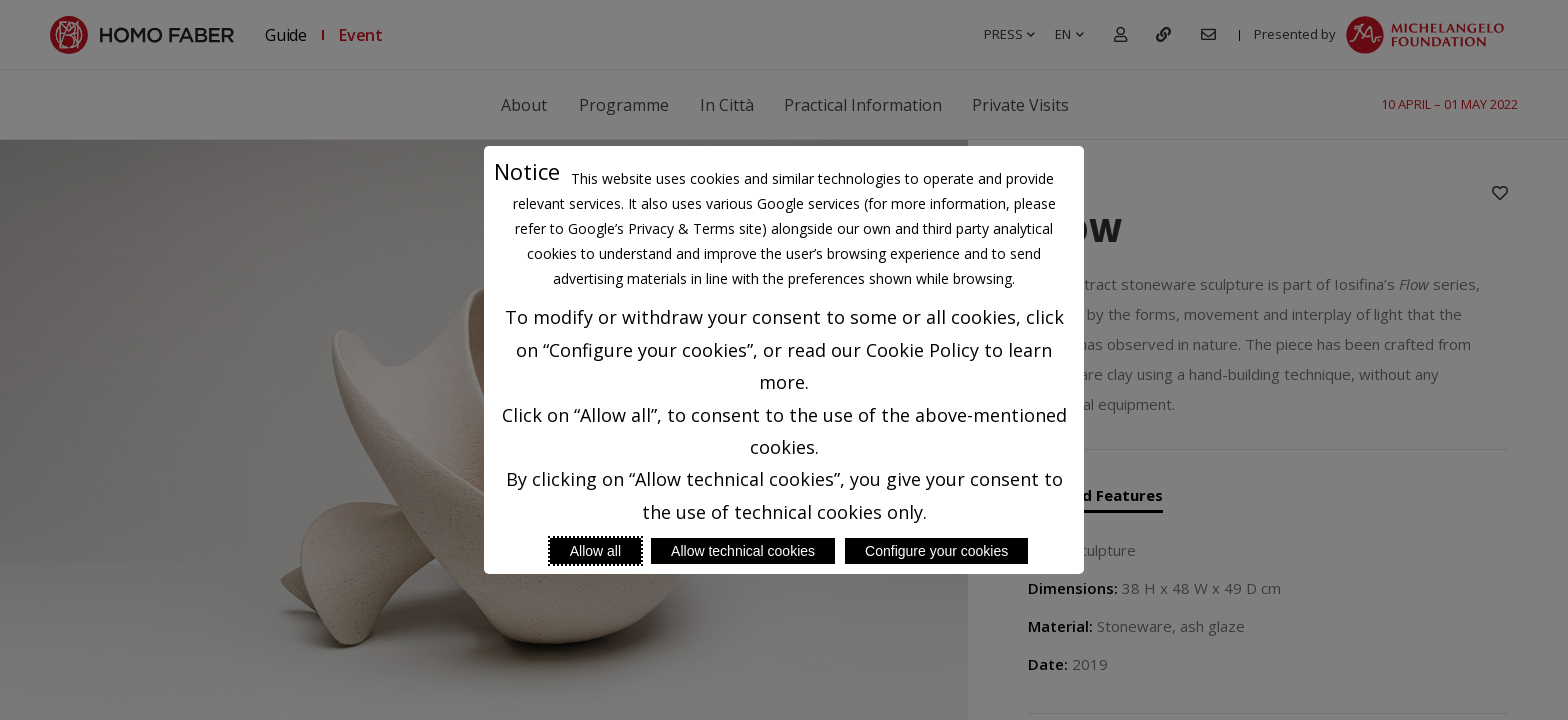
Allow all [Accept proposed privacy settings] (595, 551)
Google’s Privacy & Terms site (665, 228)
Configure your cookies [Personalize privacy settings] (936, 551)
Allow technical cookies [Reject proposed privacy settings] (743, 551)
